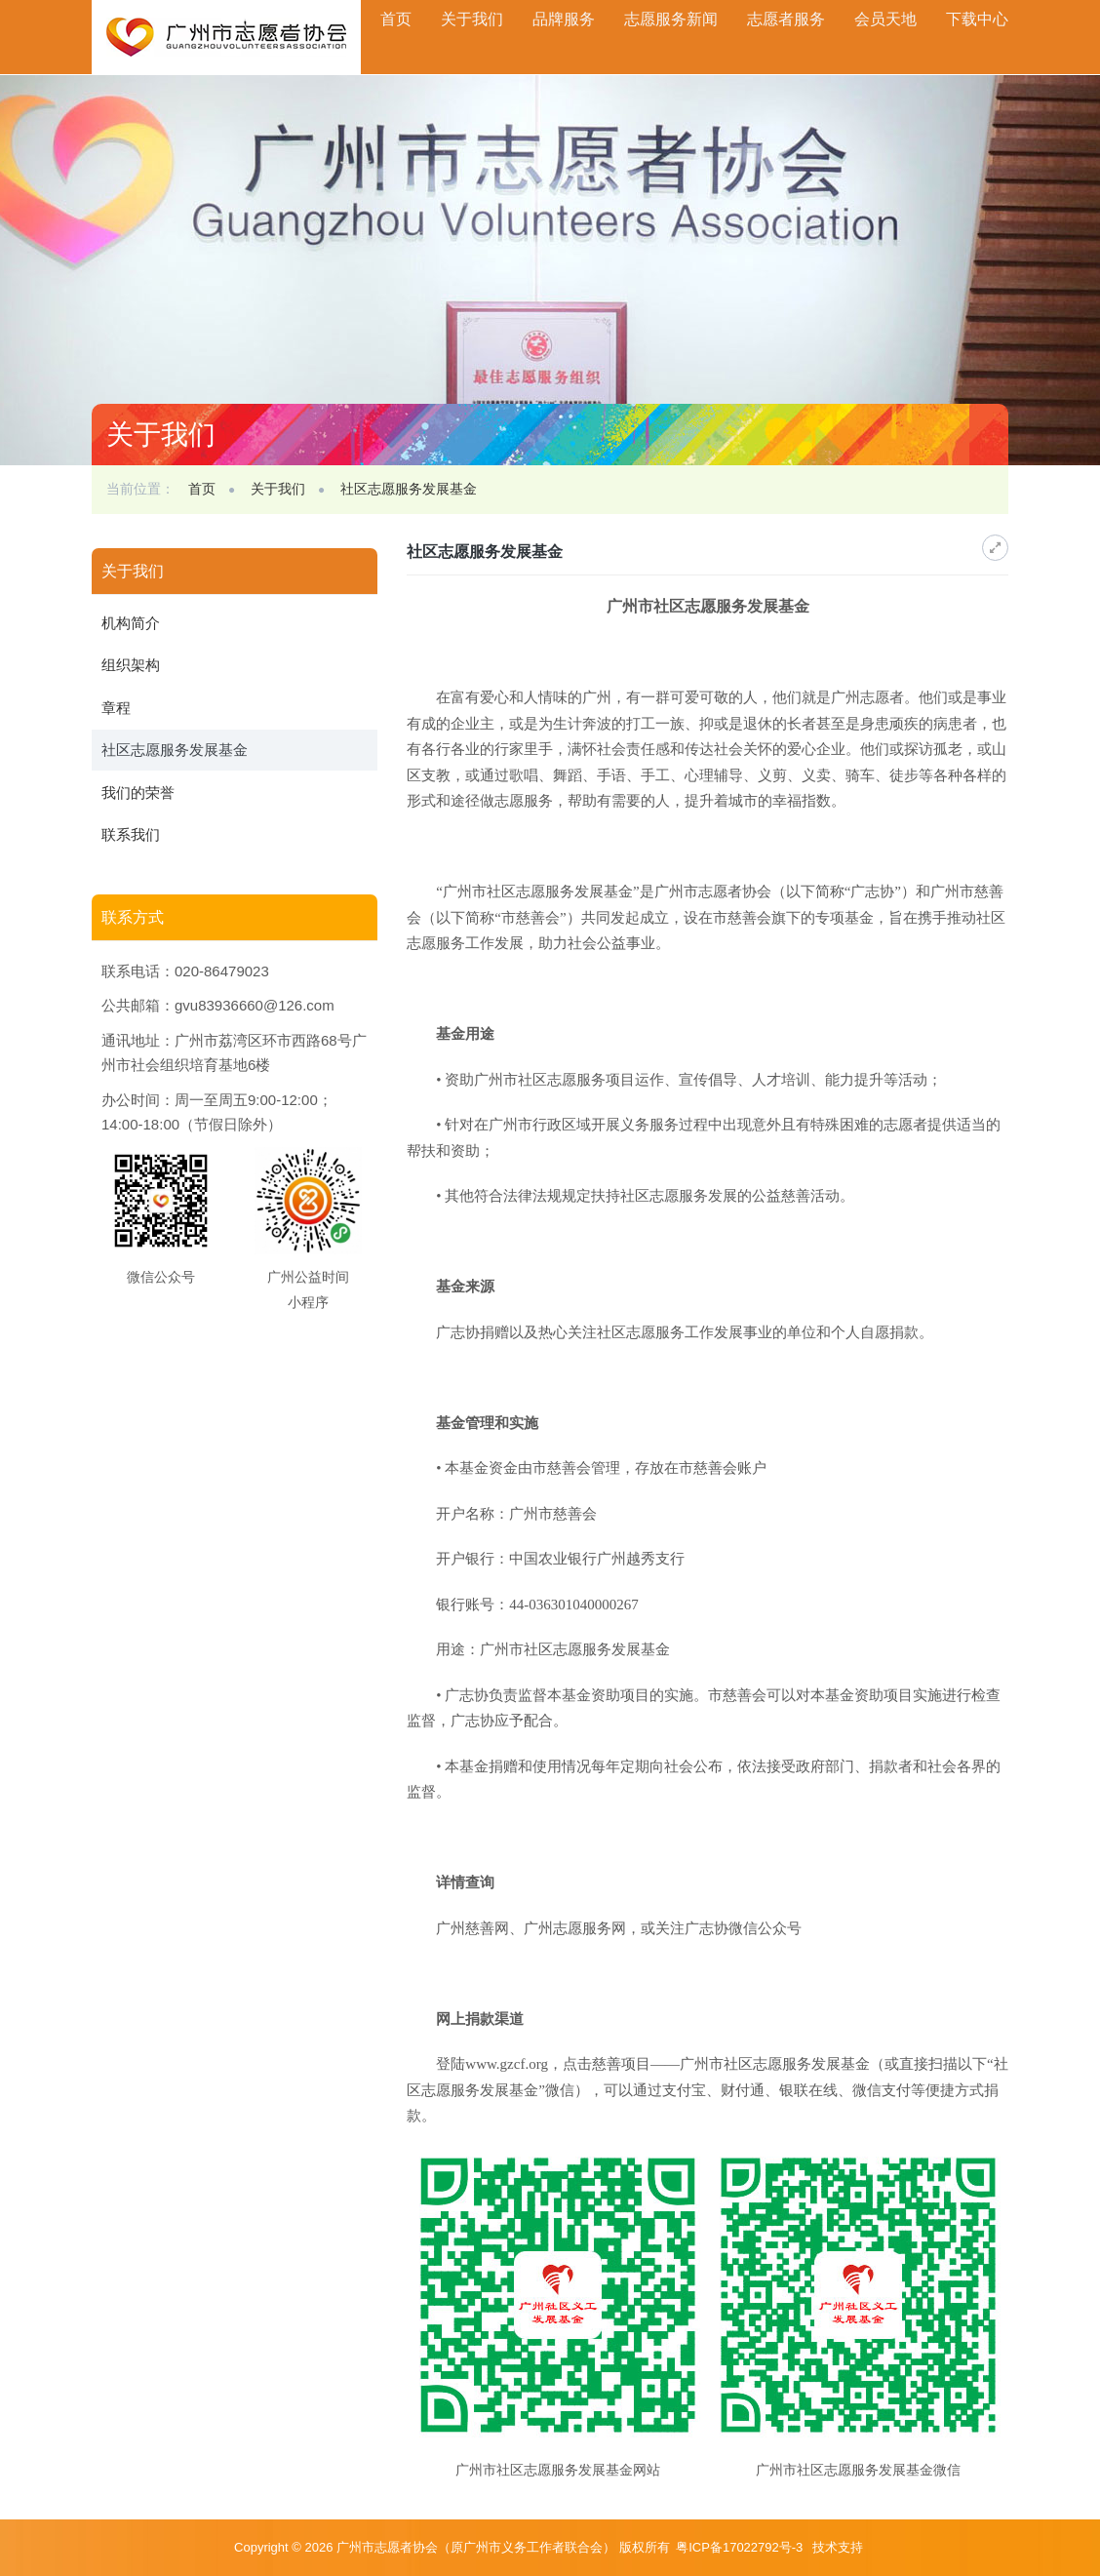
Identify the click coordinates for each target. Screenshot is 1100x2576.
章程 (116, 707)
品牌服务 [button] (563, 19)
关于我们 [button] (472, 19)
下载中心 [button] (977, 19)
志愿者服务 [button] (786, 19)
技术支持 (837, 2547)
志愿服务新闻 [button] (671, 19)
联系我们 (130, 834)
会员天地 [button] (885, 19)
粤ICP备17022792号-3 (741, 2547)
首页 (396, 19)
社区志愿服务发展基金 (408, 488)
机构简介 (130, 622)
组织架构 (130, 664)
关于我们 (278, 488)
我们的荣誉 (138, 792)
